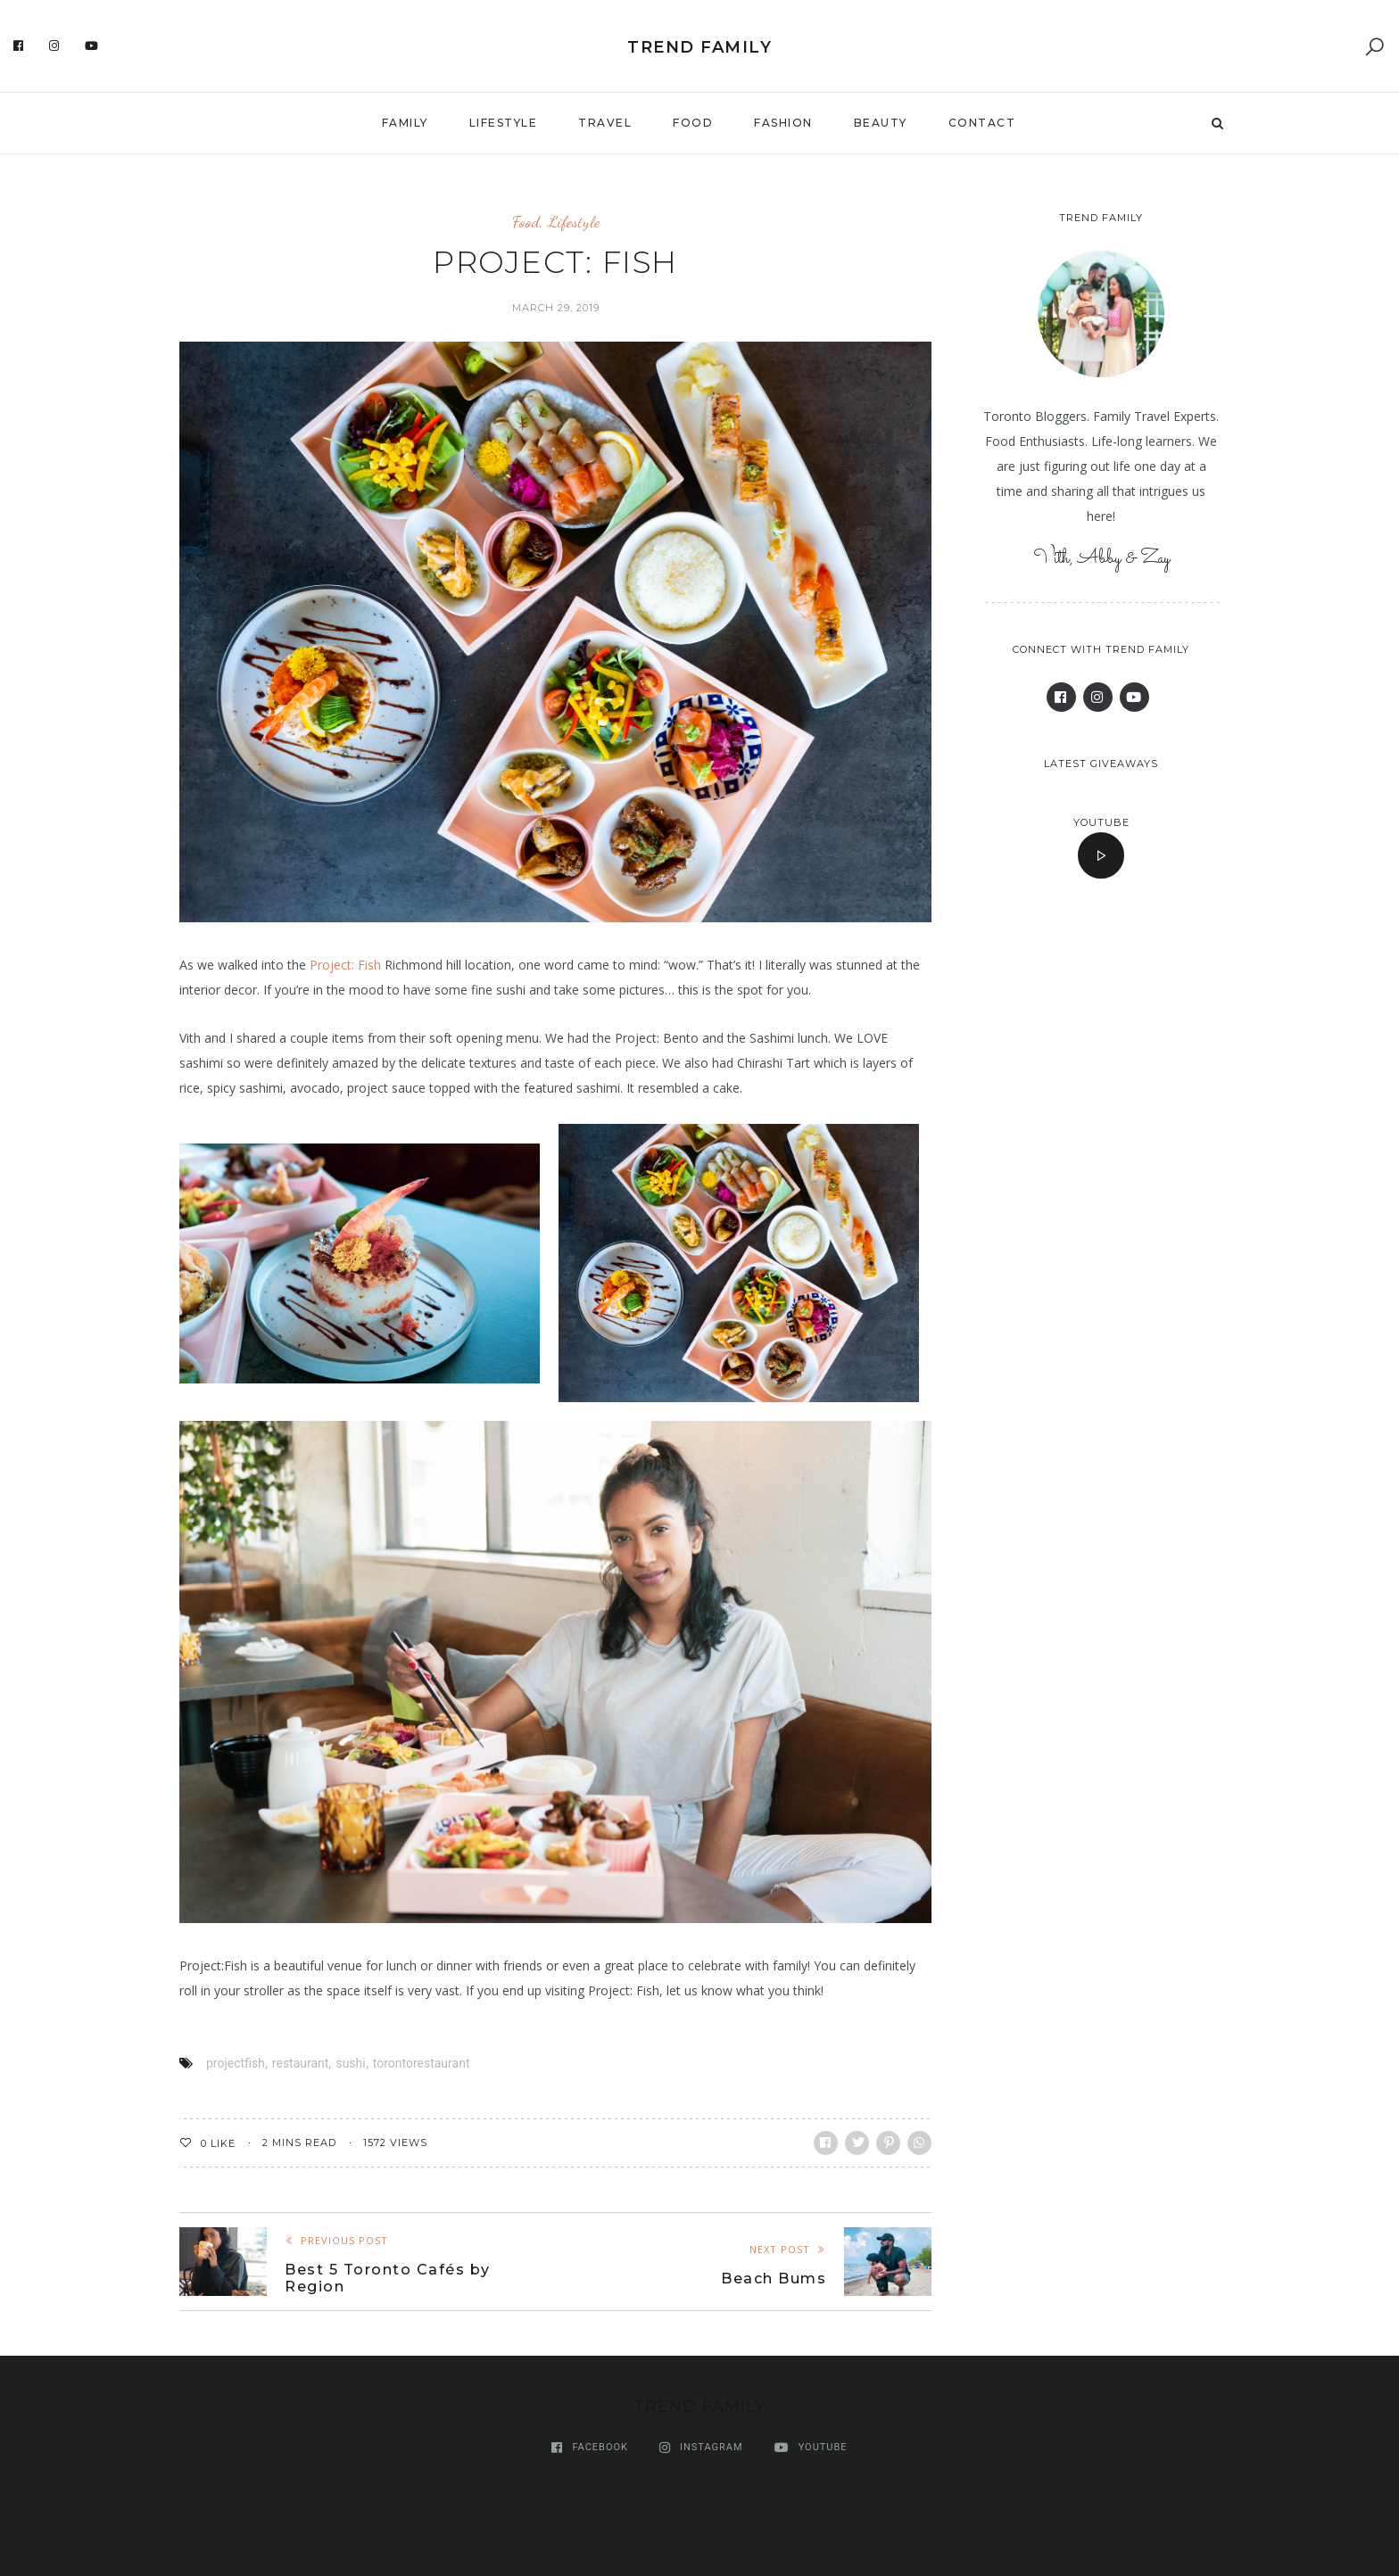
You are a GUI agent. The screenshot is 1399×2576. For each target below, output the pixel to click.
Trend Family (699, 47)
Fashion (783, 122)
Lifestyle (503, 122)
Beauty (880, 122)
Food (693, 122)
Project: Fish (345, 964)
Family (405, 122)
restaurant (300, 2063)
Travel (605, 122)
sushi (350, 2063)
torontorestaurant (421, 2063)
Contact (982, 122)
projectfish (235, 2063)
